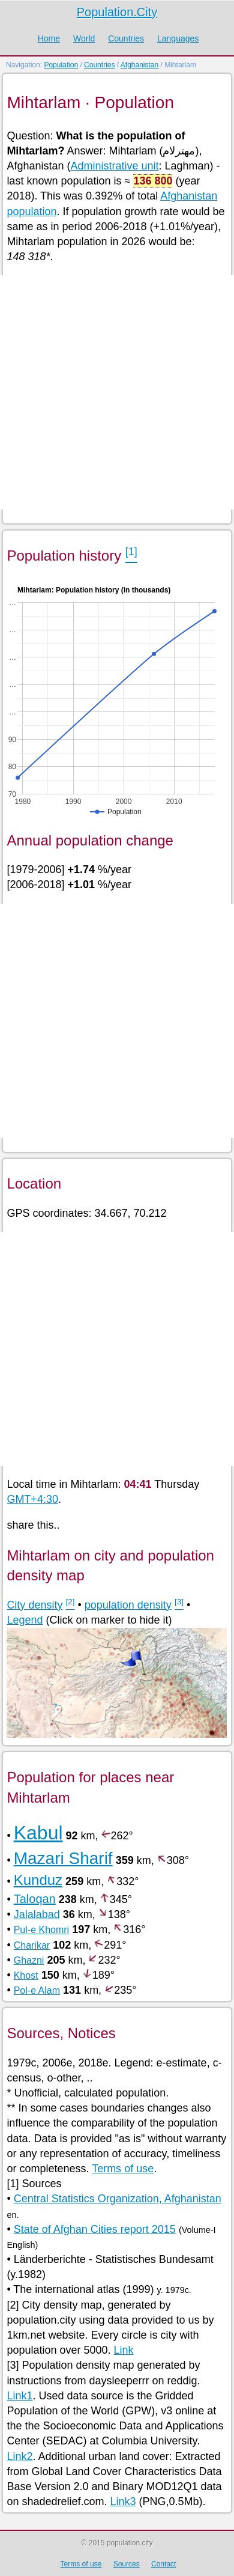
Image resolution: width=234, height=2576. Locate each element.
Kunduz (38, 1880)
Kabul (38, 1833)
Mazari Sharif (63, 1858)
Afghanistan (139, 65)
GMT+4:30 (32, 1499)
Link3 (123, 2501)
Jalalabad (37, 1914)
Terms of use (123, 2169)
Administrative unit (114, 166)
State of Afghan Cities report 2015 (95, 2229)
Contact (163, 2564)
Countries (126, 38)
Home (49, 38)
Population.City (117, 12)
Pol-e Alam (37, 1990)
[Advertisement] (117, 392)
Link (124, 2350)
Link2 (19, 2456)
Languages (178, 38)
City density (34, 1605)
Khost (26, 1975)
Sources (126, 2564)
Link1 (19, 2396)
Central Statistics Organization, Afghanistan (117, 2199)
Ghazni (29, 1960)
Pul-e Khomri (41, 1930)
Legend (25, 1620)
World (84, 38)
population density (128, 1605)
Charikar (32, 1945)
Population (61, 65)
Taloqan (35, 1898)
